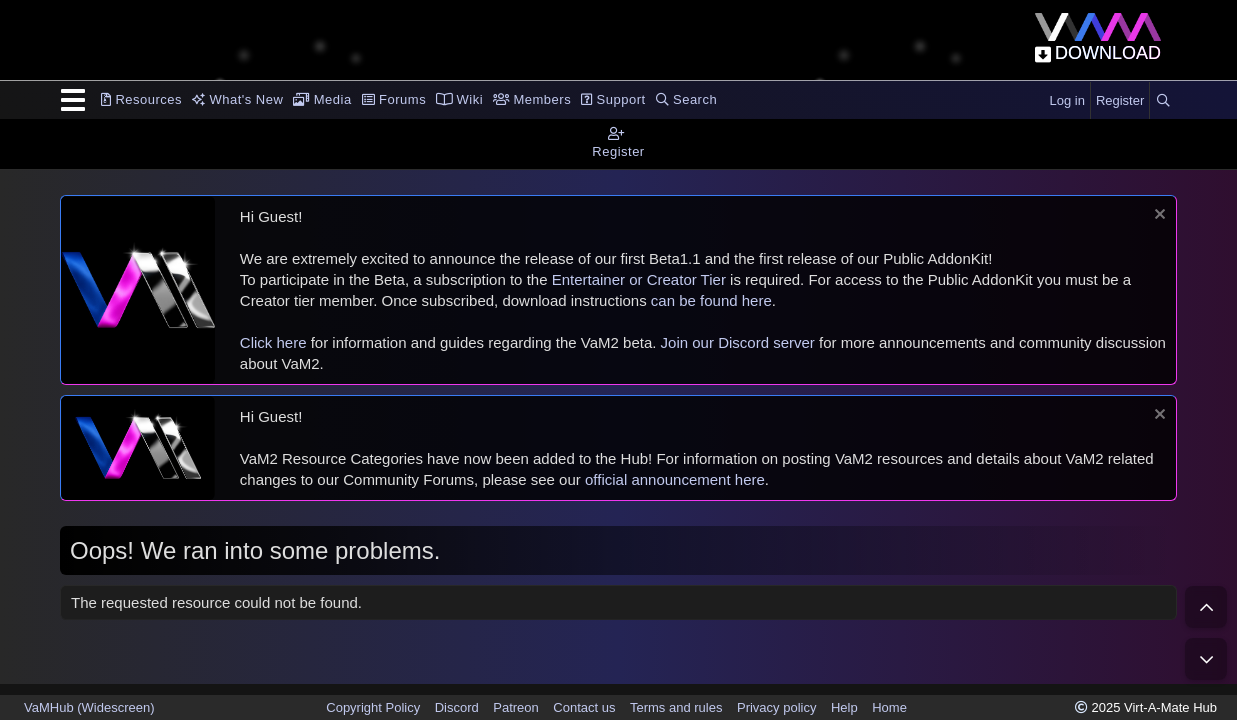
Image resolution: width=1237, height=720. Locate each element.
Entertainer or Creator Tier (639, 279)
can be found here (711, 300)
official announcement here (675, 479)
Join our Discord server (738, 342)
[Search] (1163, 101)
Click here (273, 342)
